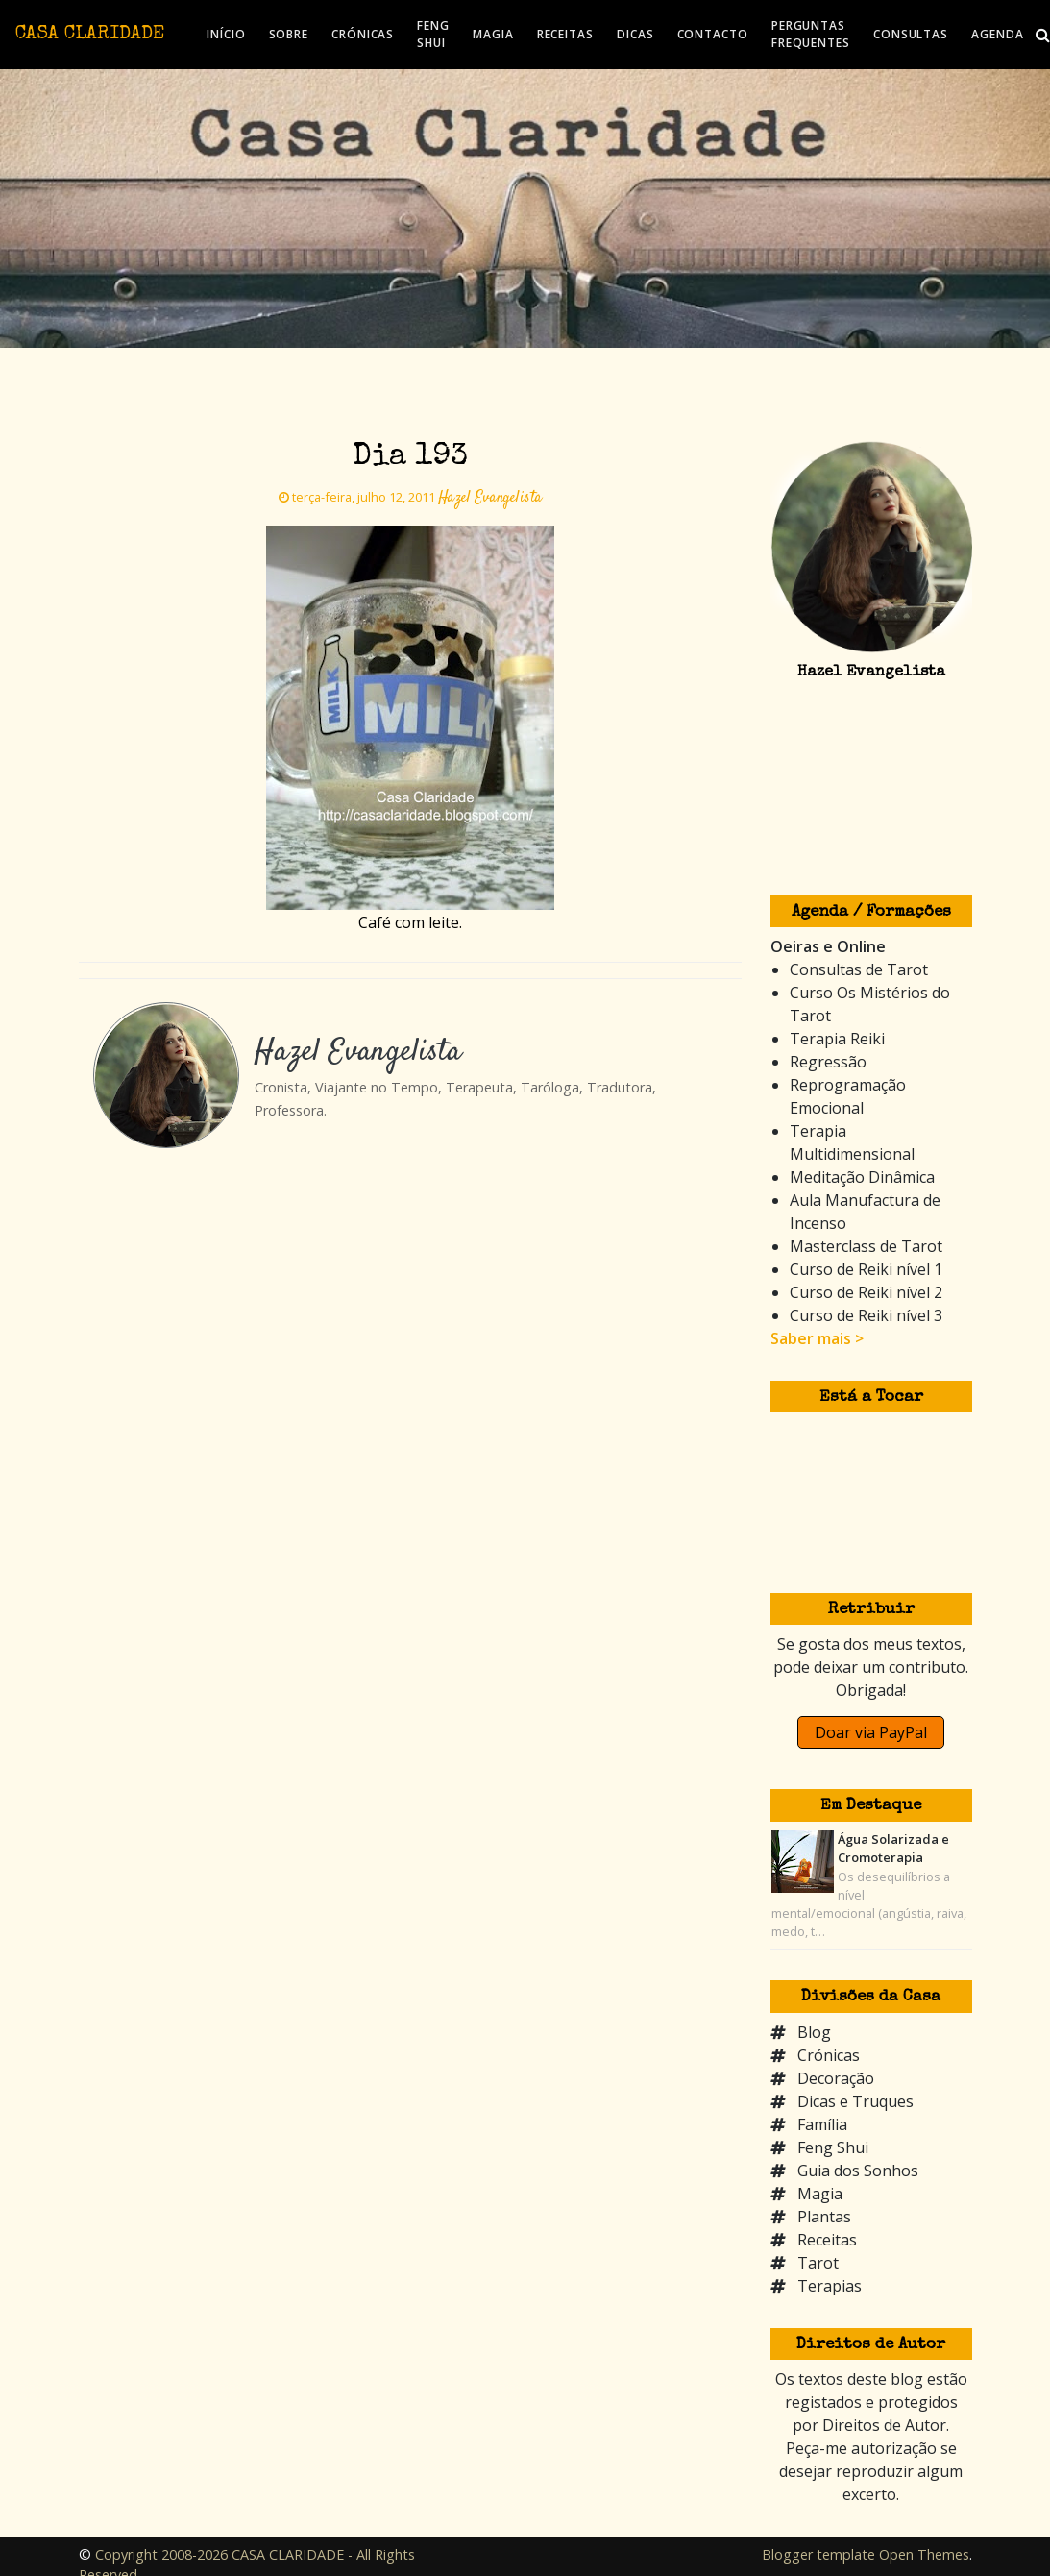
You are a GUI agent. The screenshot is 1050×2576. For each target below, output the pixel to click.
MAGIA (493, 34)
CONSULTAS (910, 34)
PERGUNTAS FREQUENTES (810, 34)
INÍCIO (226, 34)
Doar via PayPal (871, 1732)
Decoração (835, 2078)
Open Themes (924, 2554)
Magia (819, 2193)
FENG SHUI (433, 34)
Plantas (824, 2216)
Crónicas (828, 2055)
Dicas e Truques (855, 2101)
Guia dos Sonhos (857, 2170)
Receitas (827, 2239)
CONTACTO (712, 34)
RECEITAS (565, 34)
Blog (814, 2032)
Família (822, 2124)
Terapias (829, 2285)
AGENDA (997, 34)
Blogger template (818, 2554)
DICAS (635, 34)
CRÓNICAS (362, 34)
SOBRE (289, 34)
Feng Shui (832, 2147)
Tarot (818, 2262)
